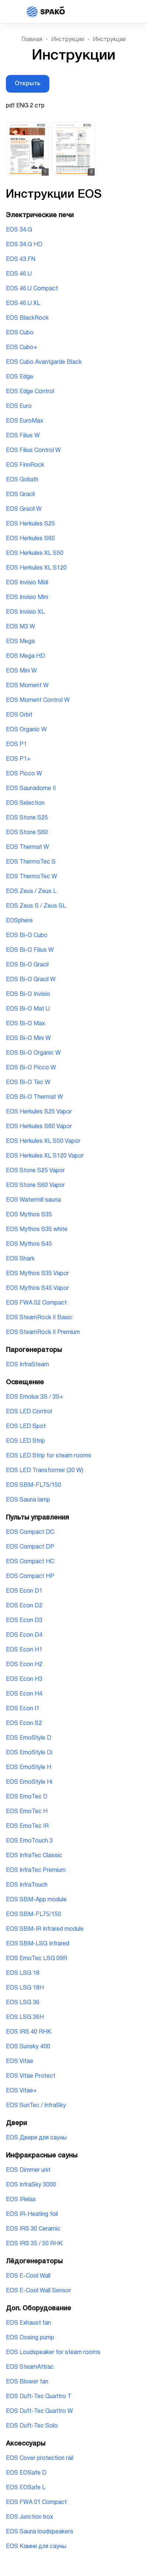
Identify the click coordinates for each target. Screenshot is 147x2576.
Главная (31, 39)
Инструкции (67, 39)
